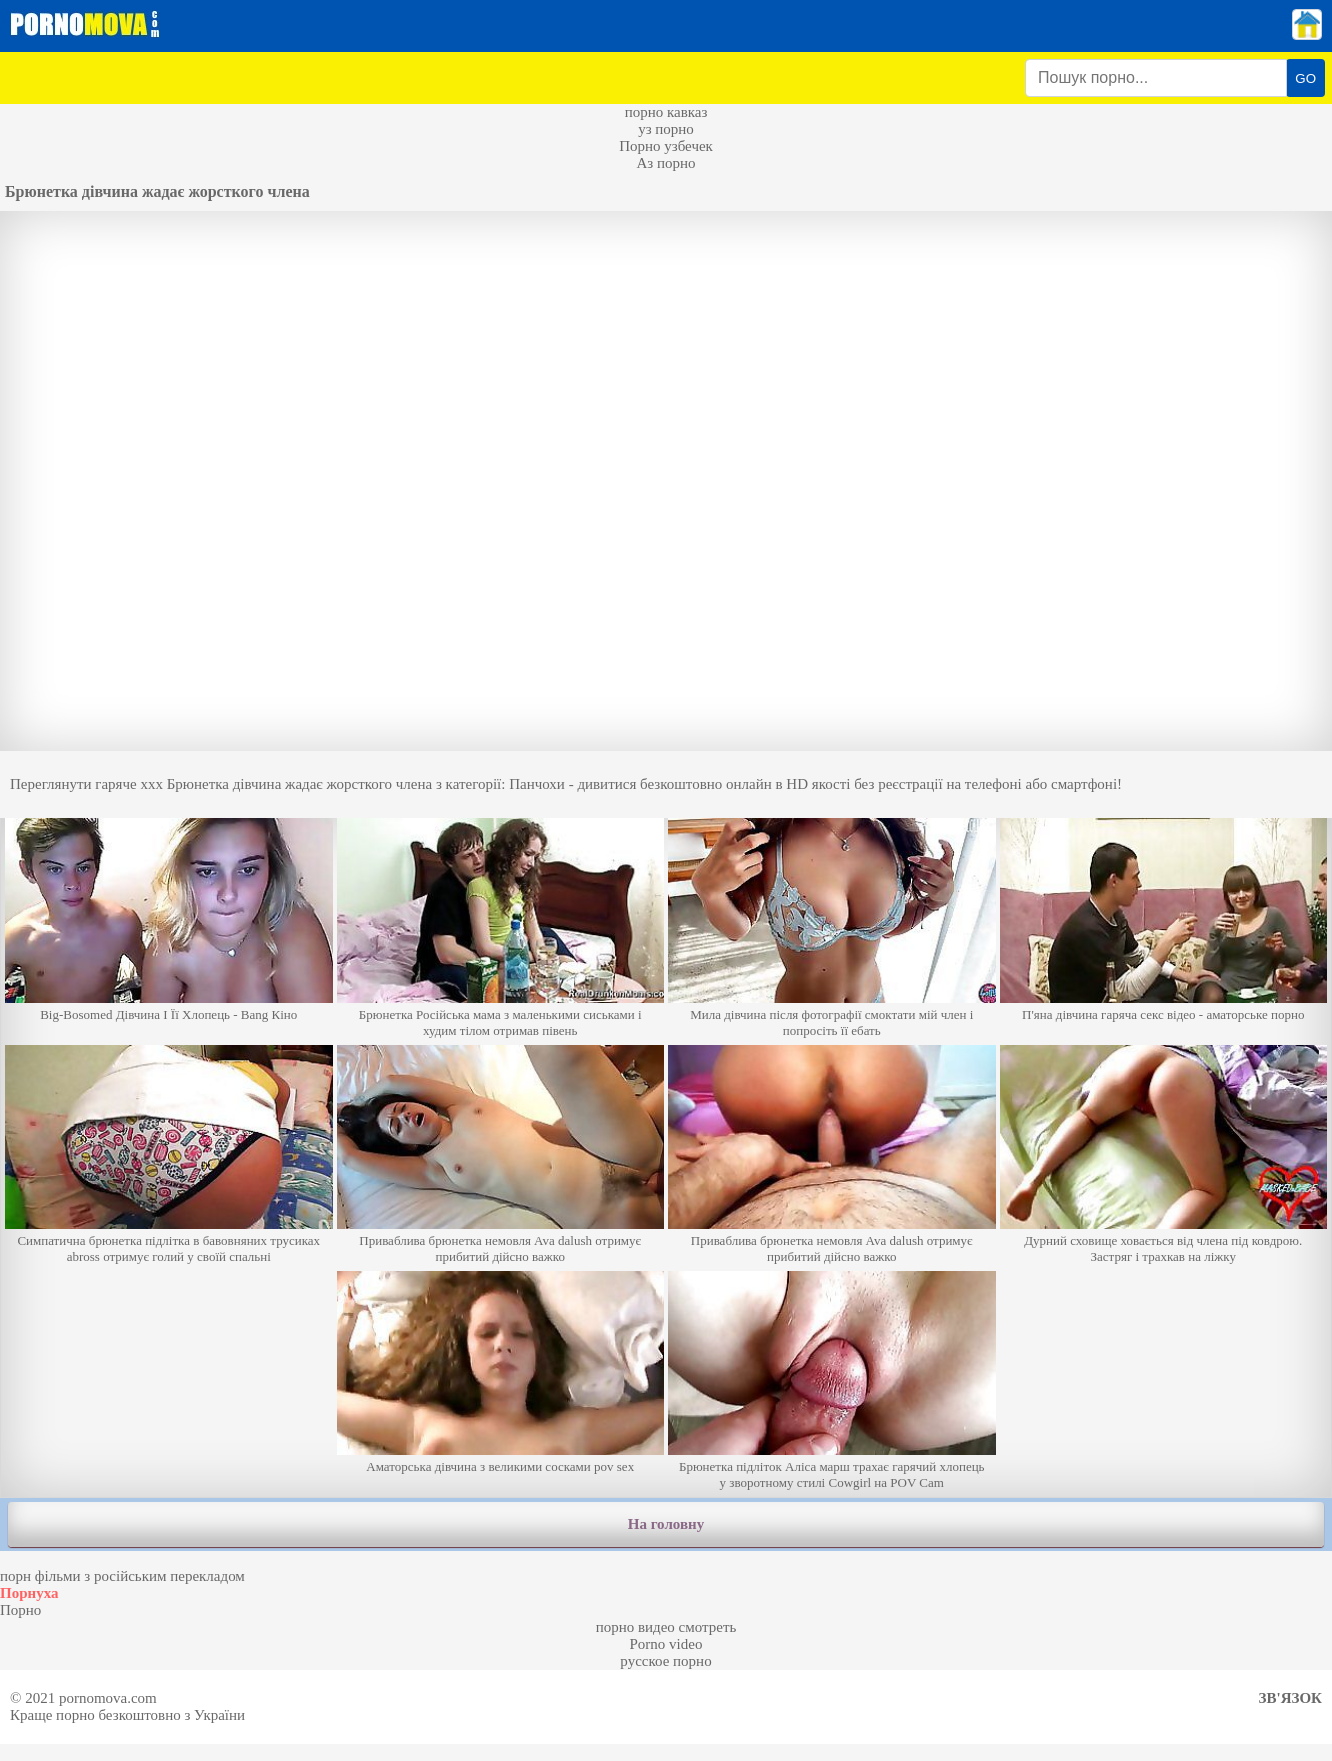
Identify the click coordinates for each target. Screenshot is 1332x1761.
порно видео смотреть (666, 1627)
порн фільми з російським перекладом (122, 1576)
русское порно (665, 1661)
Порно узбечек (666, 146)
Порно (20, 1610)
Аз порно (665, 163)
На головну (666, 1524)
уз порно (666, 129)
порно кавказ (666, 112)
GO (1305, 78)
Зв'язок (1290, 1698)
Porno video (666, 1644)
